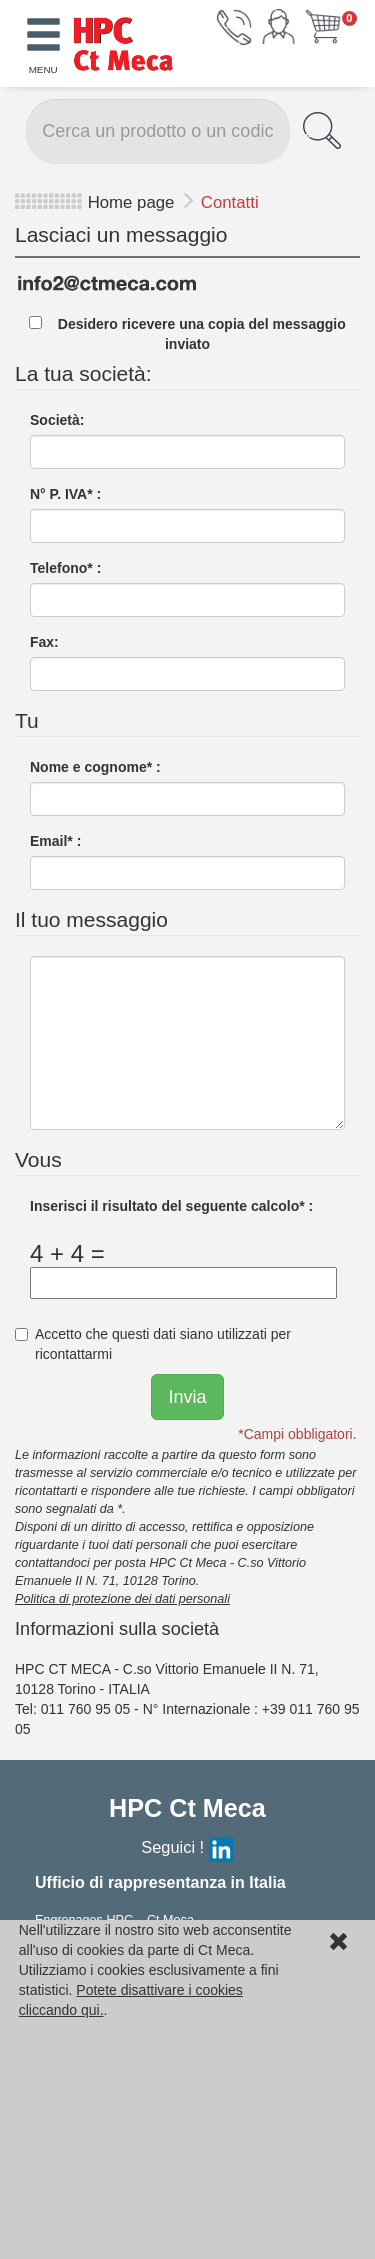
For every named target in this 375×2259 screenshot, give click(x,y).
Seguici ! (187, 1847)
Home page (131, 202)
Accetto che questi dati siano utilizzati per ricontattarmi (153, 1344)
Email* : (55, 841)
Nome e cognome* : (95, 767)
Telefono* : (65, 568)
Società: (57, 420)
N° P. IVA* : (65, 494)
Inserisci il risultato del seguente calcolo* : (171, 1206)
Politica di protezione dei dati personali (122, 1599)
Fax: (44, 642)
